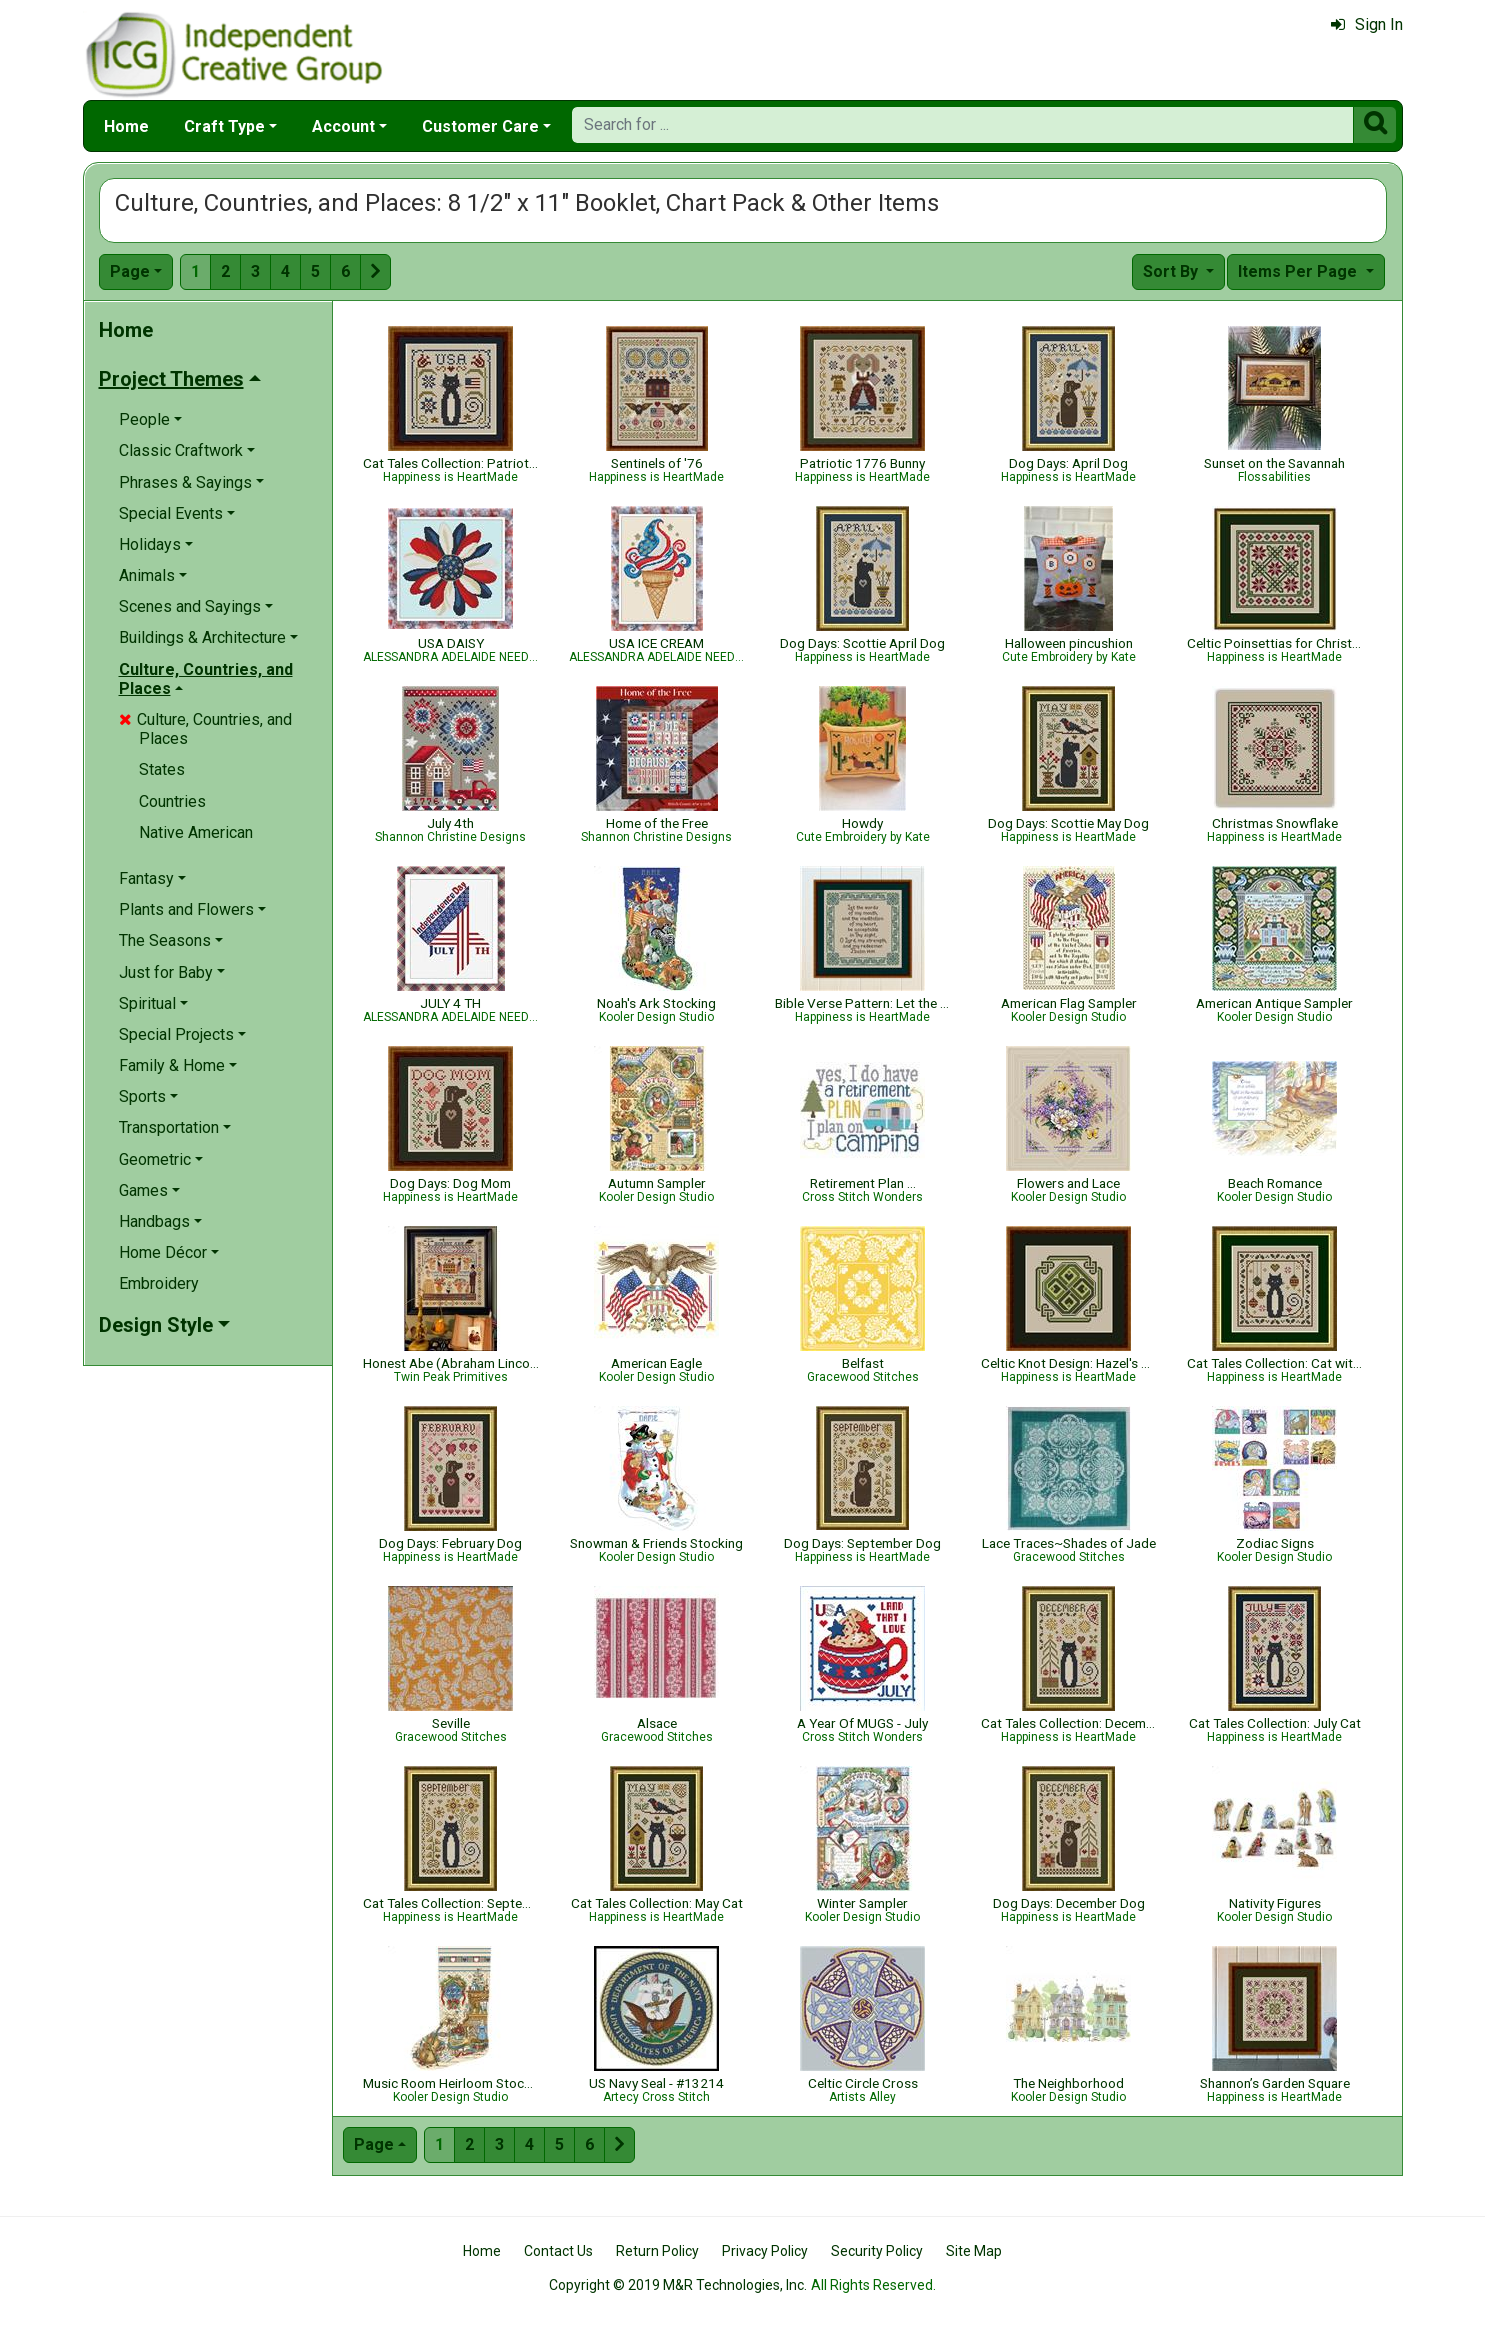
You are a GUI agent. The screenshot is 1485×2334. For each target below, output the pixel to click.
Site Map (974, 2251)
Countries (172, 801)
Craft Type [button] (224, 126)
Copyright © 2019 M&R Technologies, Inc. (678, 2285)
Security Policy (877, 2251)
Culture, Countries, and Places (205, 729)
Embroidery (159, 1283)
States (162, 769)
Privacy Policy (765, 2251)
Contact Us (558, 2251)
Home (126, 126)
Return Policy (657, 2251)
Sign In (1367, 24)
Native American (196, 832)
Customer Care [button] (480, 126)
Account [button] (343, 126)
